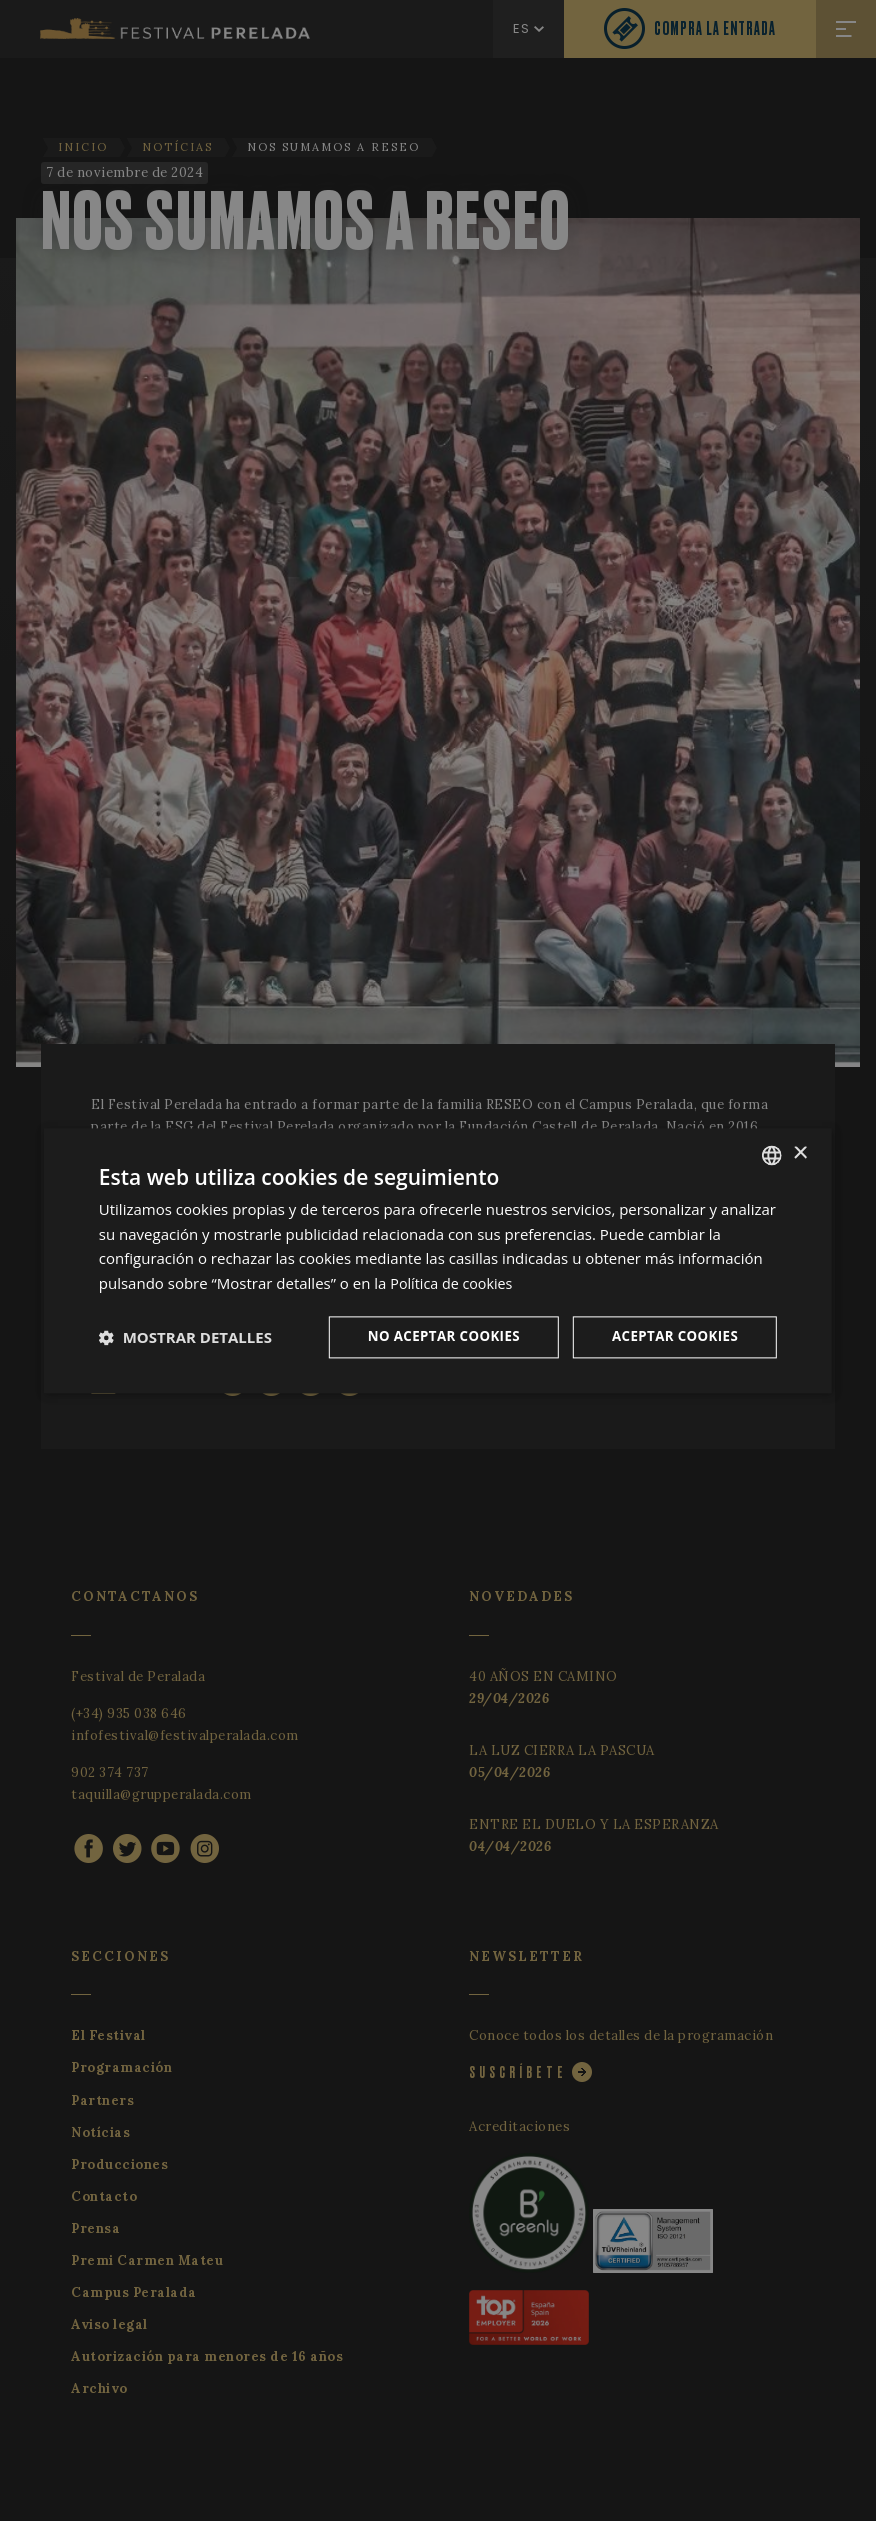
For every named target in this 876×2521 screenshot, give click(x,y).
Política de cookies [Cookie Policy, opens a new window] (454, 1282)
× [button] (799, 1152)
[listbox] (772, 1154)
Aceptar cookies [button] (672, 1336)
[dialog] (438, 1260)
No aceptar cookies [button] (434, 1336)
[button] (185, 1337)
